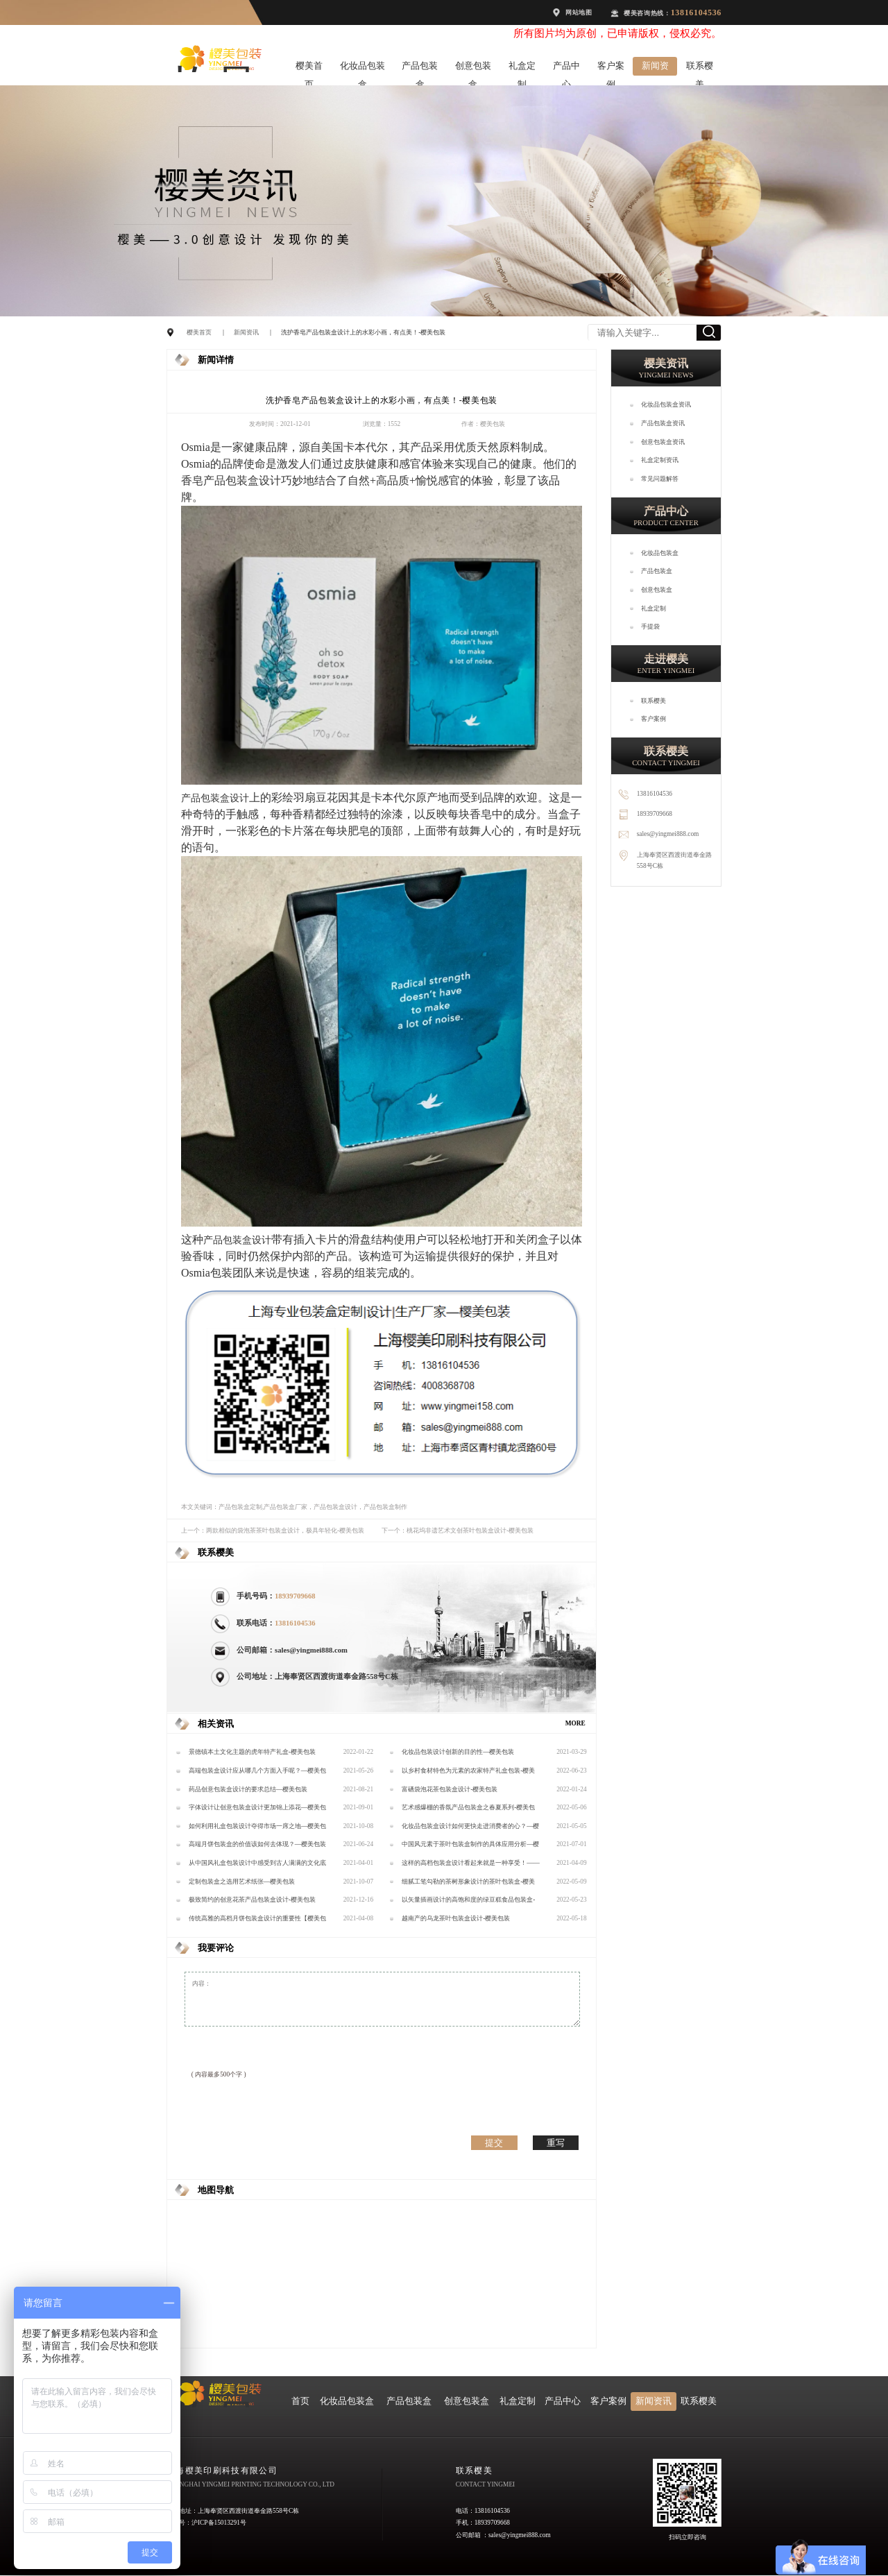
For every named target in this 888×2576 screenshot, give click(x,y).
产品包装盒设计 (242, 480)
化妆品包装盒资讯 (666, 404)
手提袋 (650, 626)
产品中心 (566, 68)
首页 (300, 2401)
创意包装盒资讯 (663, 441)
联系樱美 (699, 68)
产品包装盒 (420, 68)
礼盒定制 (522, 68)
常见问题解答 (659, 478)
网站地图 (578, 12)
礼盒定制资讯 (659, 460)
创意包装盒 (473, 68)
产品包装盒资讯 (663, 423)
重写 (556, 2143)
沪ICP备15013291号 (218, 2522)
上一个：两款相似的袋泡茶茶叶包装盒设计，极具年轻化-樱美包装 (272, 1530)
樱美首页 (309, 68)
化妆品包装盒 (362, 68)
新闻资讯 (655, 68)
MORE (575, 1723)
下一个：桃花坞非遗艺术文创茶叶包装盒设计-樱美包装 (457, 1530)
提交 (494, 2143)
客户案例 (610, 68)
